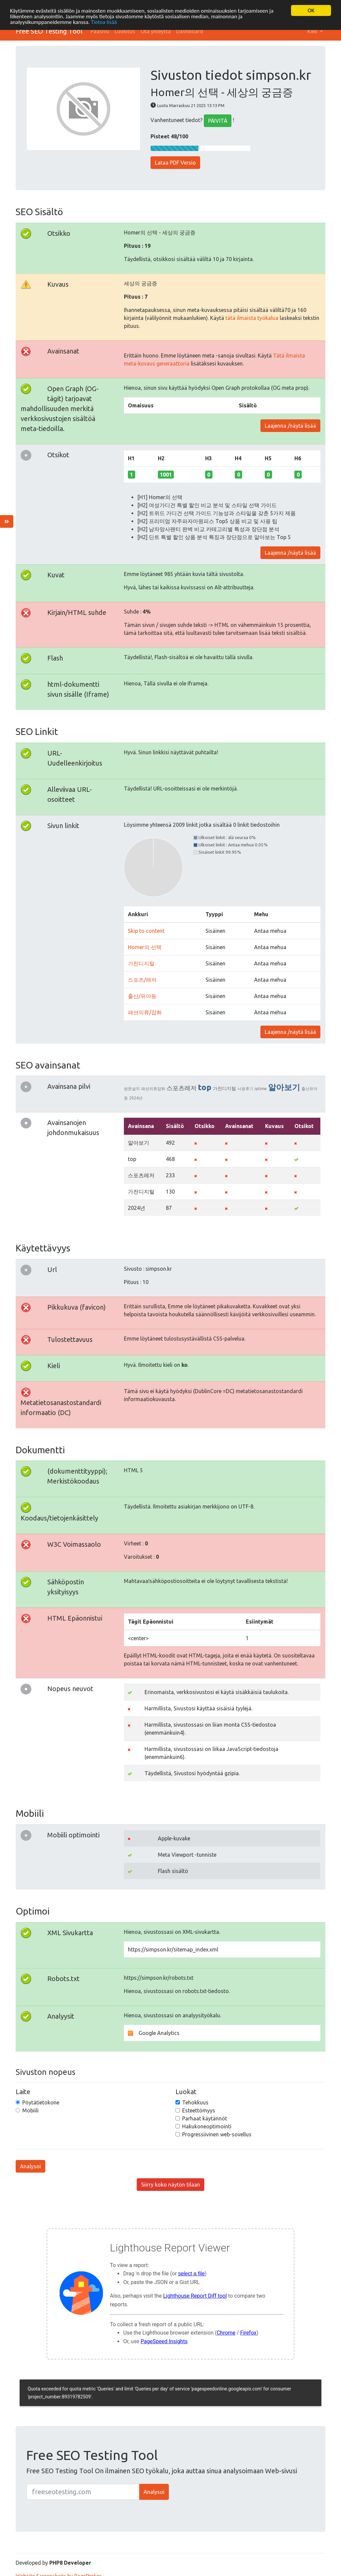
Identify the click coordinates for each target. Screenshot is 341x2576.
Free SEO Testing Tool (49, 31)
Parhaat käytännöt (204, 2118)
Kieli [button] (313, 31)
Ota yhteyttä (156, 31)
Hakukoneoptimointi (206, 2126)
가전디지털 (141, 963)
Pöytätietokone (40, 2102)
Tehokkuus (195, 2102)
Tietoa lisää (104, 21)
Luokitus (125, 31)
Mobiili (30, 2110)
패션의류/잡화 (145, 1012)
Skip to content (146, 931)
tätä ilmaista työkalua (251, 318)
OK (311, 10)
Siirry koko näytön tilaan (170, 2185)
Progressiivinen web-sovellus (216, 2134)
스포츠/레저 (142, 980)
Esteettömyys (198, 2110)
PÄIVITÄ (217, 121)
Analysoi (30, 2166)
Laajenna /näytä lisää (290, 426)
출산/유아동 (142, 996)
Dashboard (189, 31)
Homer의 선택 (145, 947)
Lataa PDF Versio (175, 163)
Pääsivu (100, 31)
